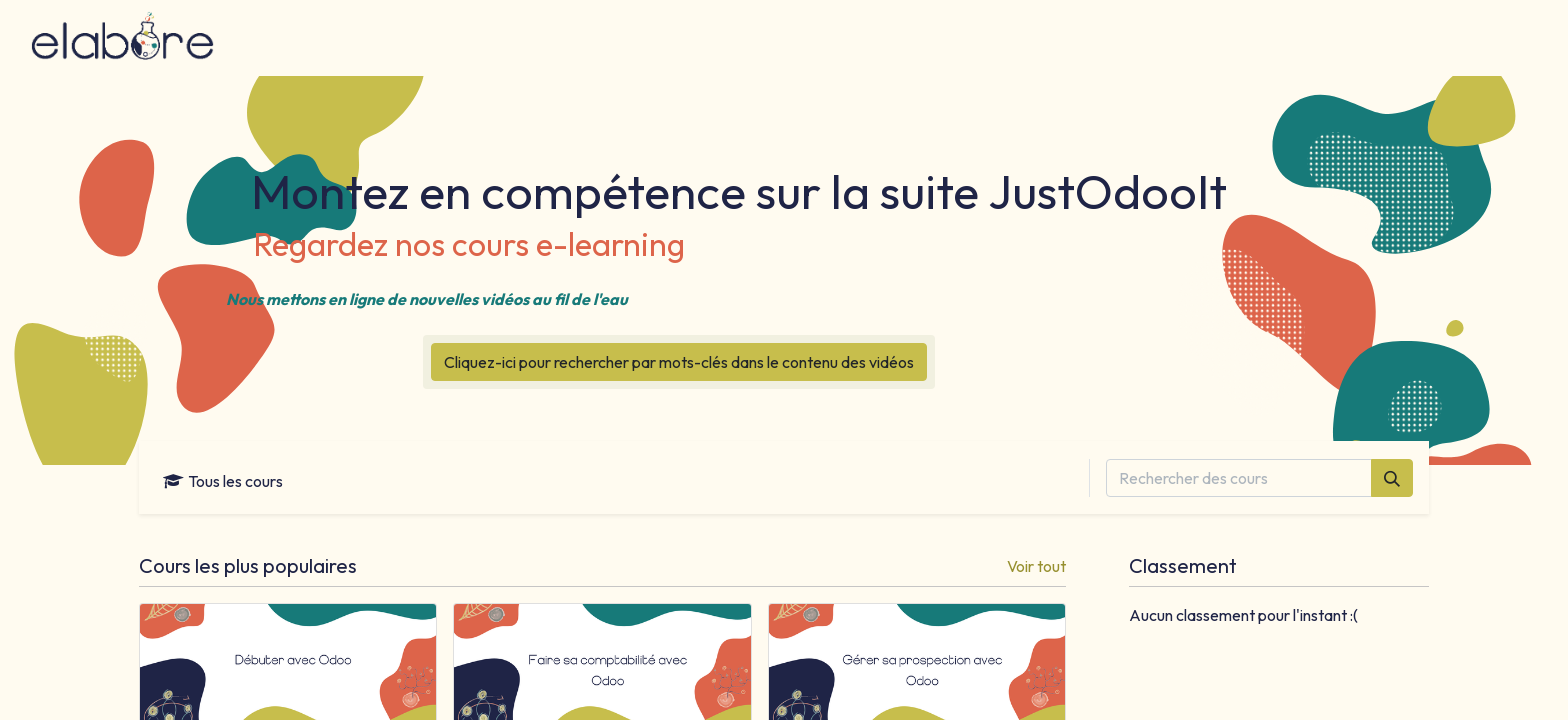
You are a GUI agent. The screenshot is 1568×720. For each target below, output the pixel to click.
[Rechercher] (1392, 478)
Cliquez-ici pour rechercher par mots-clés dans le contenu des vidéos (679, 362)
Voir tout (1036, 566)
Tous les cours (223, 481)
